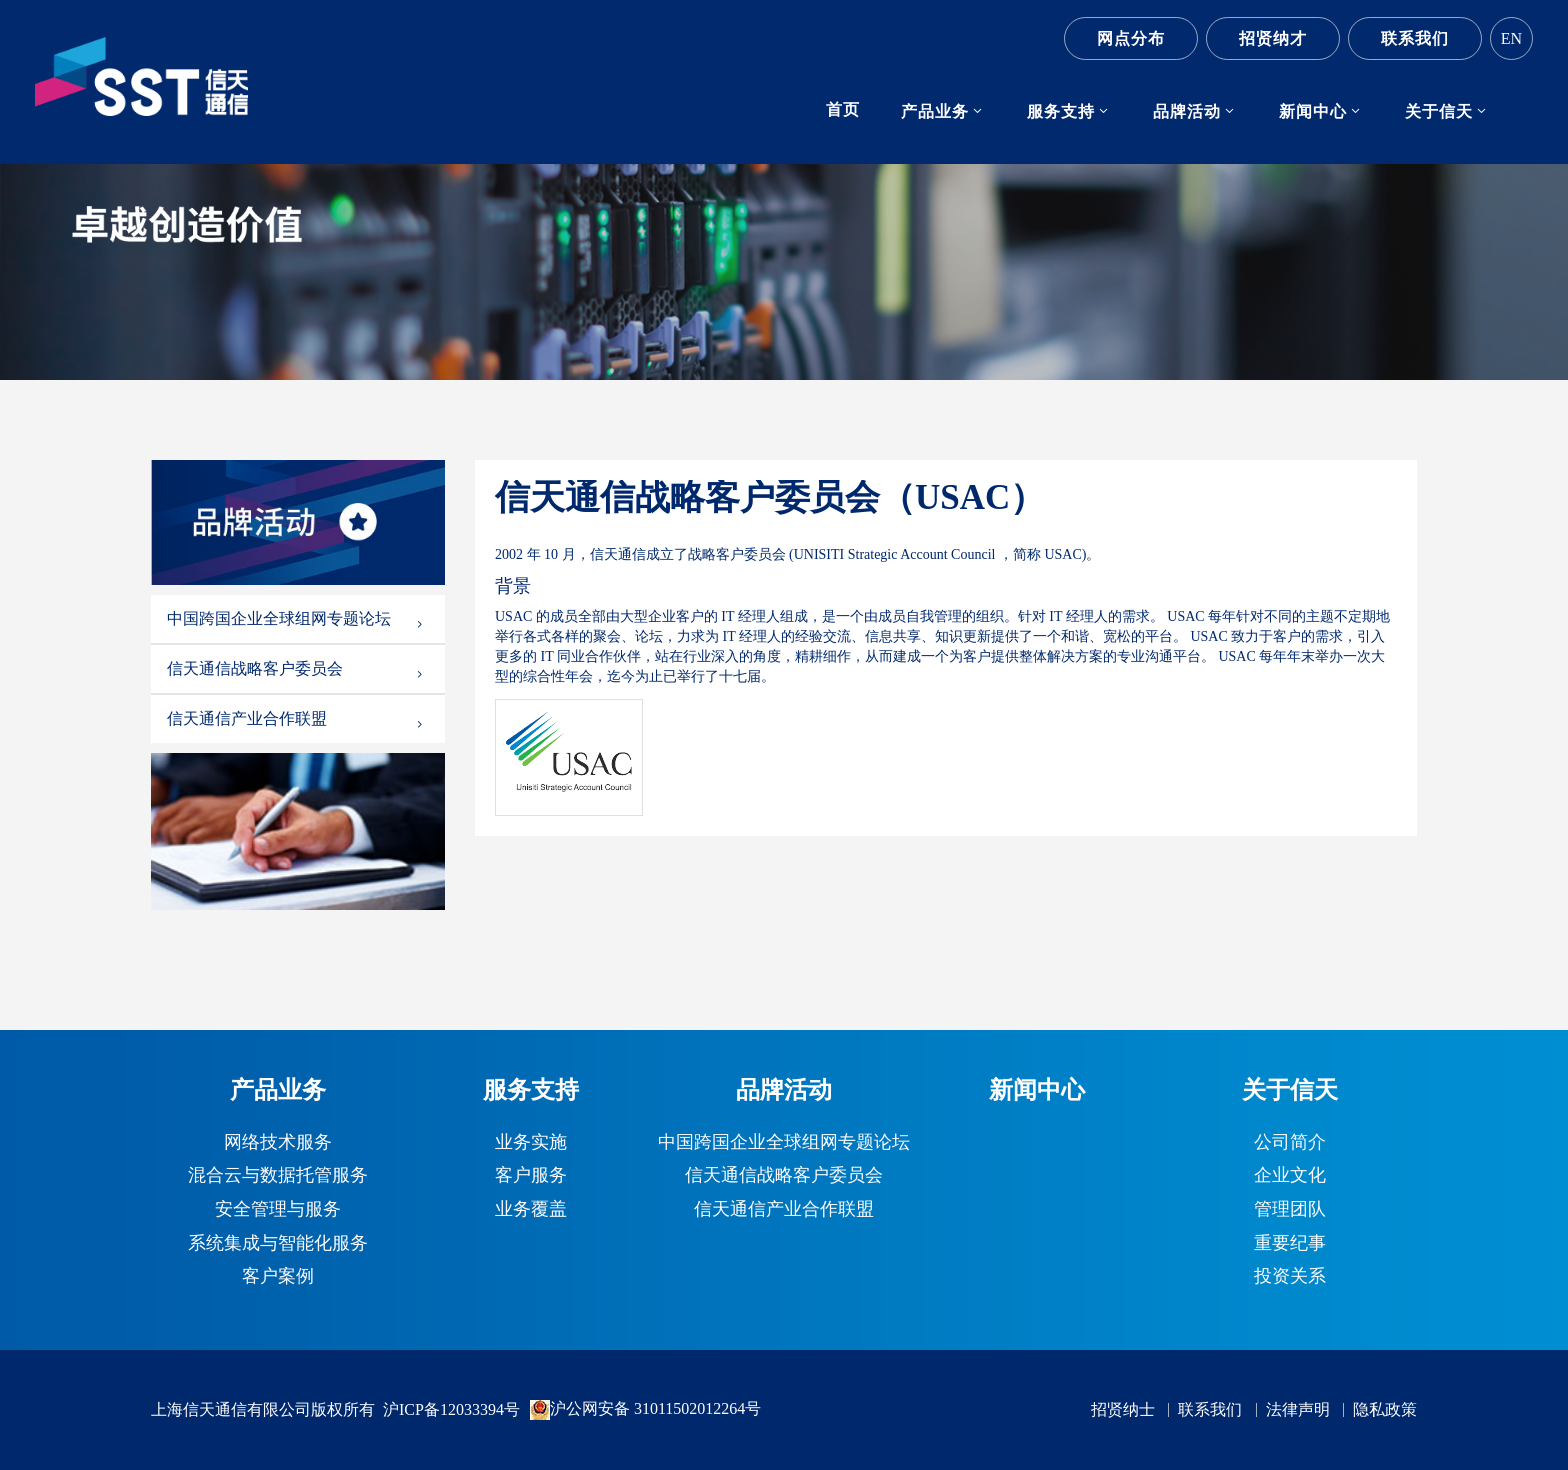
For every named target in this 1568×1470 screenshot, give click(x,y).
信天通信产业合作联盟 (296, 719)
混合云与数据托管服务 (278, 1176)
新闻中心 (1313, 111)
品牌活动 (1187, 111)
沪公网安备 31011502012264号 (645, 1410)
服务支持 (1061, 111)
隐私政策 (1385, 1410)
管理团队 (1290, 1210)
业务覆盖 (531, 1210)
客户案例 (278, 1277)
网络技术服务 (278, 1143)
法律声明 (1298, 1410)
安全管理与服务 (278, 1210)
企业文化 (1290, 1176)
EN (1511, 38)
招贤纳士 (1123, 1410)
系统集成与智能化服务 (278, 1244)
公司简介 (1290, 1143)
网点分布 (1131, 38)
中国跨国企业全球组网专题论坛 (296, 619)
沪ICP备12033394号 (451, 1409)
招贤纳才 (1273, 38)
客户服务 (531, 1176)
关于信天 (1439, 111)
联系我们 (1415, 38)
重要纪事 (1290, 1244)
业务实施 (531, 1143)
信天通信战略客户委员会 (296, 669)
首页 (843, 109)
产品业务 (935, 111)
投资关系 (1290, 1277)
